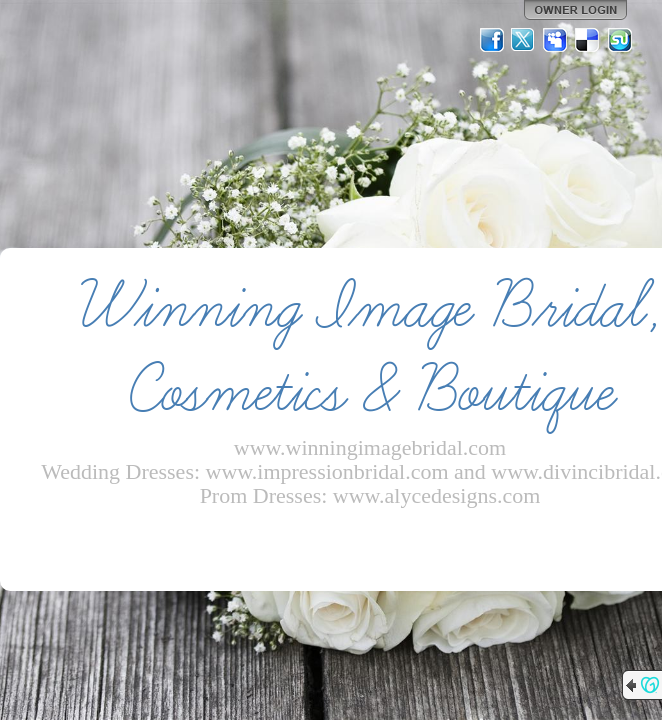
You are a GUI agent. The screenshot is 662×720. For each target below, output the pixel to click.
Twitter (524, 40)
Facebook (492, 40)
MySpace (556, 40)
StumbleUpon (620, 40)
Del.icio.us (588, 40)
